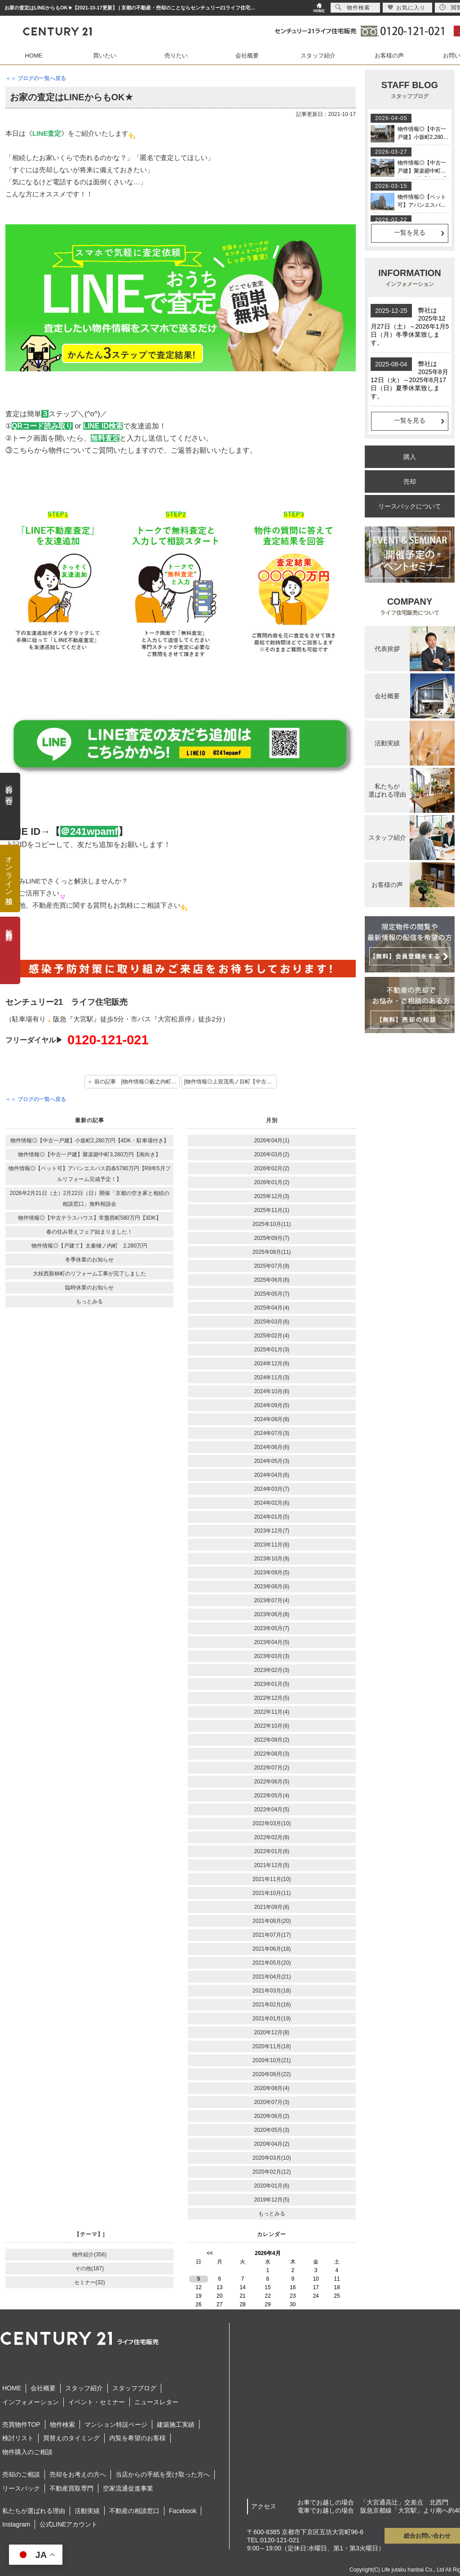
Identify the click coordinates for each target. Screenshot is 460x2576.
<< (210, 2253)
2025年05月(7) (271, 1294)
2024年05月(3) (271, 1461)
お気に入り (406, 7)
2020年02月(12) (271, 2172)
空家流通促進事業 (128, 2488)
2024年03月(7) (271, 1489)
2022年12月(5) (271, 1698)
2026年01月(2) (271, 1182)
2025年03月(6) (271, 1322)
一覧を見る (409, 232)
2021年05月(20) (271, 1963)
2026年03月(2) (271, 1154)
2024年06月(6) (271, 1447)
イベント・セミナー (96, 2402)
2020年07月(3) (271, 2102)
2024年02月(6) (271, 1503)
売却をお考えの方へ (77, 2474)
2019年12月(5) (271, 2200)
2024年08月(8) (271, 1419)
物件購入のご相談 (27, 2452)
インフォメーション (30, 2402)
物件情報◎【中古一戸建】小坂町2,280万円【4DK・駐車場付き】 (89, 1140)
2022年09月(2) (271, 1740)
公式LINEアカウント (68, 2524)
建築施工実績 (176, 2424)
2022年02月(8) (271, 1837)
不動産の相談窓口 (134, 2510)
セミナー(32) (89, 2282)
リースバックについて (409, 506)
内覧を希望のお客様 (137, 2438)
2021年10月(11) (271, 1893)
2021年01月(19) (271, 2018)
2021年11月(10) (271, 1879)
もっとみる (89, 1301)
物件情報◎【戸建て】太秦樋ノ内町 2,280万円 (89, 1246)
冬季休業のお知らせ (89, 1260)
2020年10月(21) (271, 2060)
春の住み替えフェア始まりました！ (89, 1232)
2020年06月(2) (271, 2116)
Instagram (16, 2524)
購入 (409, 456)
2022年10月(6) (271, 1726)
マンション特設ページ (115, 2424)
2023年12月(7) (271, 1531)
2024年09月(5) (271, 1405)
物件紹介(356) (89, 2254)
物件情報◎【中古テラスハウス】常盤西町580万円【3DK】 (89, 1218)
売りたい (176, 55)
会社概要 (247, 55)
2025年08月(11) (271, 1252)
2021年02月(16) (271, 2004)
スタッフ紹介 (318, 55)
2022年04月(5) (271, 1809)
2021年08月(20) (271, 1921)
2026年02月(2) (271, 1168)
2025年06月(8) (271, 1280)
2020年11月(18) (271, 2046)
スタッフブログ (134, 2388)
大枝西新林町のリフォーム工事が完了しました (89, 1273)
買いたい (104, 55)
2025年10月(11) (271, 1224)
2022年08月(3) (271, 1754)
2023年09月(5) (271, 1572)
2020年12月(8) (271, 2032)
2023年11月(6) (271, 1545)
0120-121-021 (108, 1040)
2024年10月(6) (271, 1391)
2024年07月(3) (271, 1433)
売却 (409, 481)
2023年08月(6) (271, 1586)
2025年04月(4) (271, 1308)
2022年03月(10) (271, 1823)
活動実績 (87, 2510)
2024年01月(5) (271, 1517)
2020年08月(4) (271, 2088)
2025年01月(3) (271, 1349)
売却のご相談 (21, 2474)
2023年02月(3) (271, 1670)
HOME (34, 55)
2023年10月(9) (271, 1558)
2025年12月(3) (271, 1196)
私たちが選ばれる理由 (33, 2510)
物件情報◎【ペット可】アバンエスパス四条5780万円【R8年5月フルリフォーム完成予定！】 (90, 1173)
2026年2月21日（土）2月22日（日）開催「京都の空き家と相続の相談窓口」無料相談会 (89, 1198)
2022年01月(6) (271, 1851)
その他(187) (89, 2268)
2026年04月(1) (271, 1140)
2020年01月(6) (271, 2186)
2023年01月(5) (271, 1684)
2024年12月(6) (271, 1363)
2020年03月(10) (271, 2158)
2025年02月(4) (271, 1336)
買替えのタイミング (71, 2438)
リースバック (21, 2488)
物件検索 (62, 2424)
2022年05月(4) (271, 1795)
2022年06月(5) (271, 1781)
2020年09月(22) (271, 2074)
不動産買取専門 (71, 2488)
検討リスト (18, 2438)
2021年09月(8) (271, 1907)
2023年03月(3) (271, 1656)
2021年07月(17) (271, 1935)
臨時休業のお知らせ (89, 1287)
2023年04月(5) (271, 1642)
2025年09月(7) (271, 1238)
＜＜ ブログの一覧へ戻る (35, 78)
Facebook (182, 2510)
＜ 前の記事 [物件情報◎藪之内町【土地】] (133, 1082)
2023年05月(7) (271, 1628)
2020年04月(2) (271, 2144)
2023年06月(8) (271, 1614)
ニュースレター (156, 2402)
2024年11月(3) (271, 1377)
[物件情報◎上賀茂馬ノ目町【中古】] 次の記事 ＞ (230, 1082)
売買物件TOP (21, 2424)
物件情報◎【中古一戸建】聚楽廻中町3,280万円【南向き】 (89, 1154)
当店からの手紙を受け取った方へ (162, 2474)
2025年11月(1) (271, 1210)
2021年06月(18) (271, 1949)
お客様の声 (389, 55)
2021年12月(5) (271, 1865)
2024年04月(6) (271, 1475)
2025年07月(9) (271, 1266)
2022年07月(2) (271, 1768)
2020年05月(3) (271, 2130)
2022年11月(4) (271, 1712)
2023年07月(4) (271, 1600)
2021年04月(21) (271, 1977)
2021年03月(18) (271, 1991)
